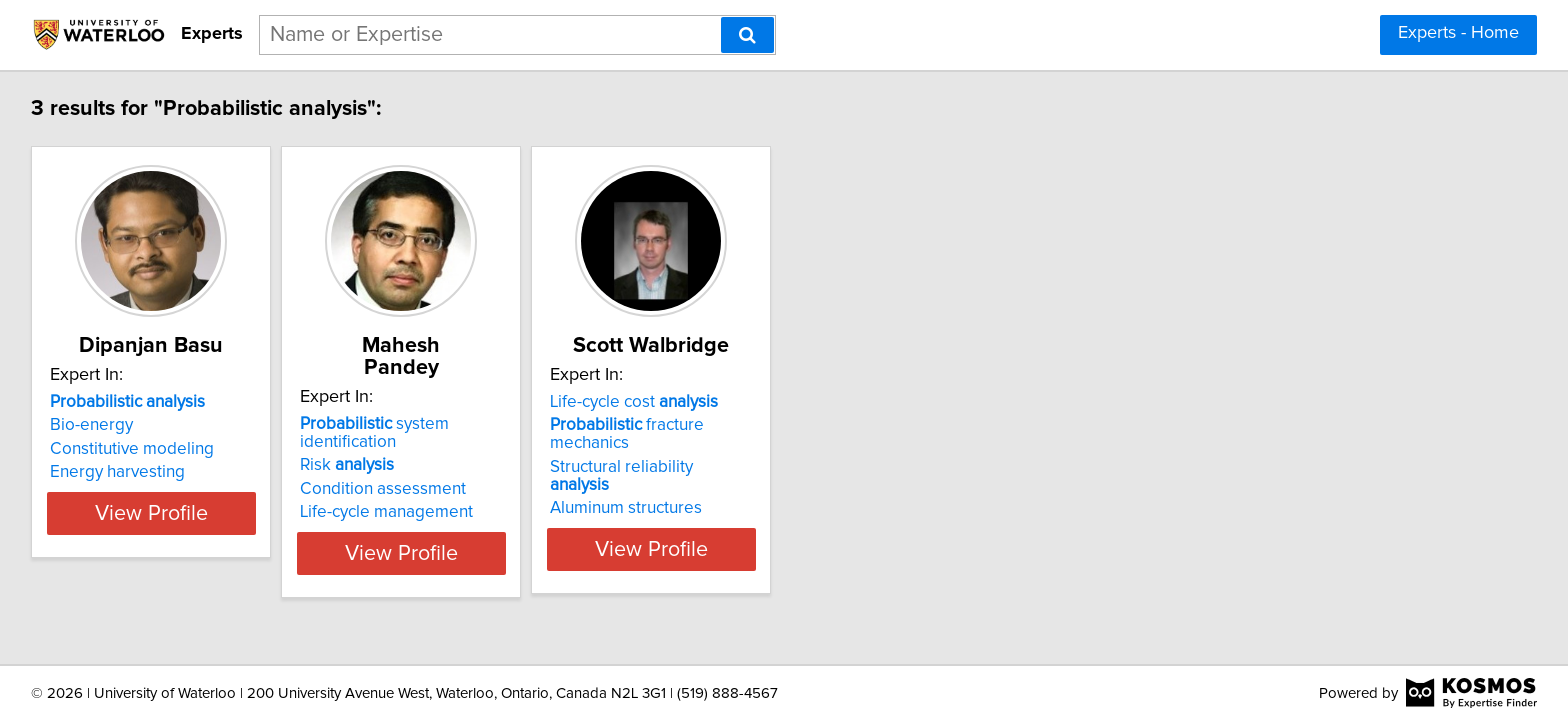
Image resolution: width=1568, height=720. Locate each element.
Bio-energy (94, 425)
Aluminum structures (729, 472)
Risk (400, 425)
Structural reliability (756, 449)
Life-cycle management (439, 472)
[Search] (747, 35)
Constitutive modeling (135, 449)
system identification (477, 402)
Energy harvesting (120, 472)
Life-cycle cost (737, 402)
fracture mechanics (771, 425)
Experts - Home (1458, 33)
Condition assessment (436, 449)
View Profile (179, 513)
